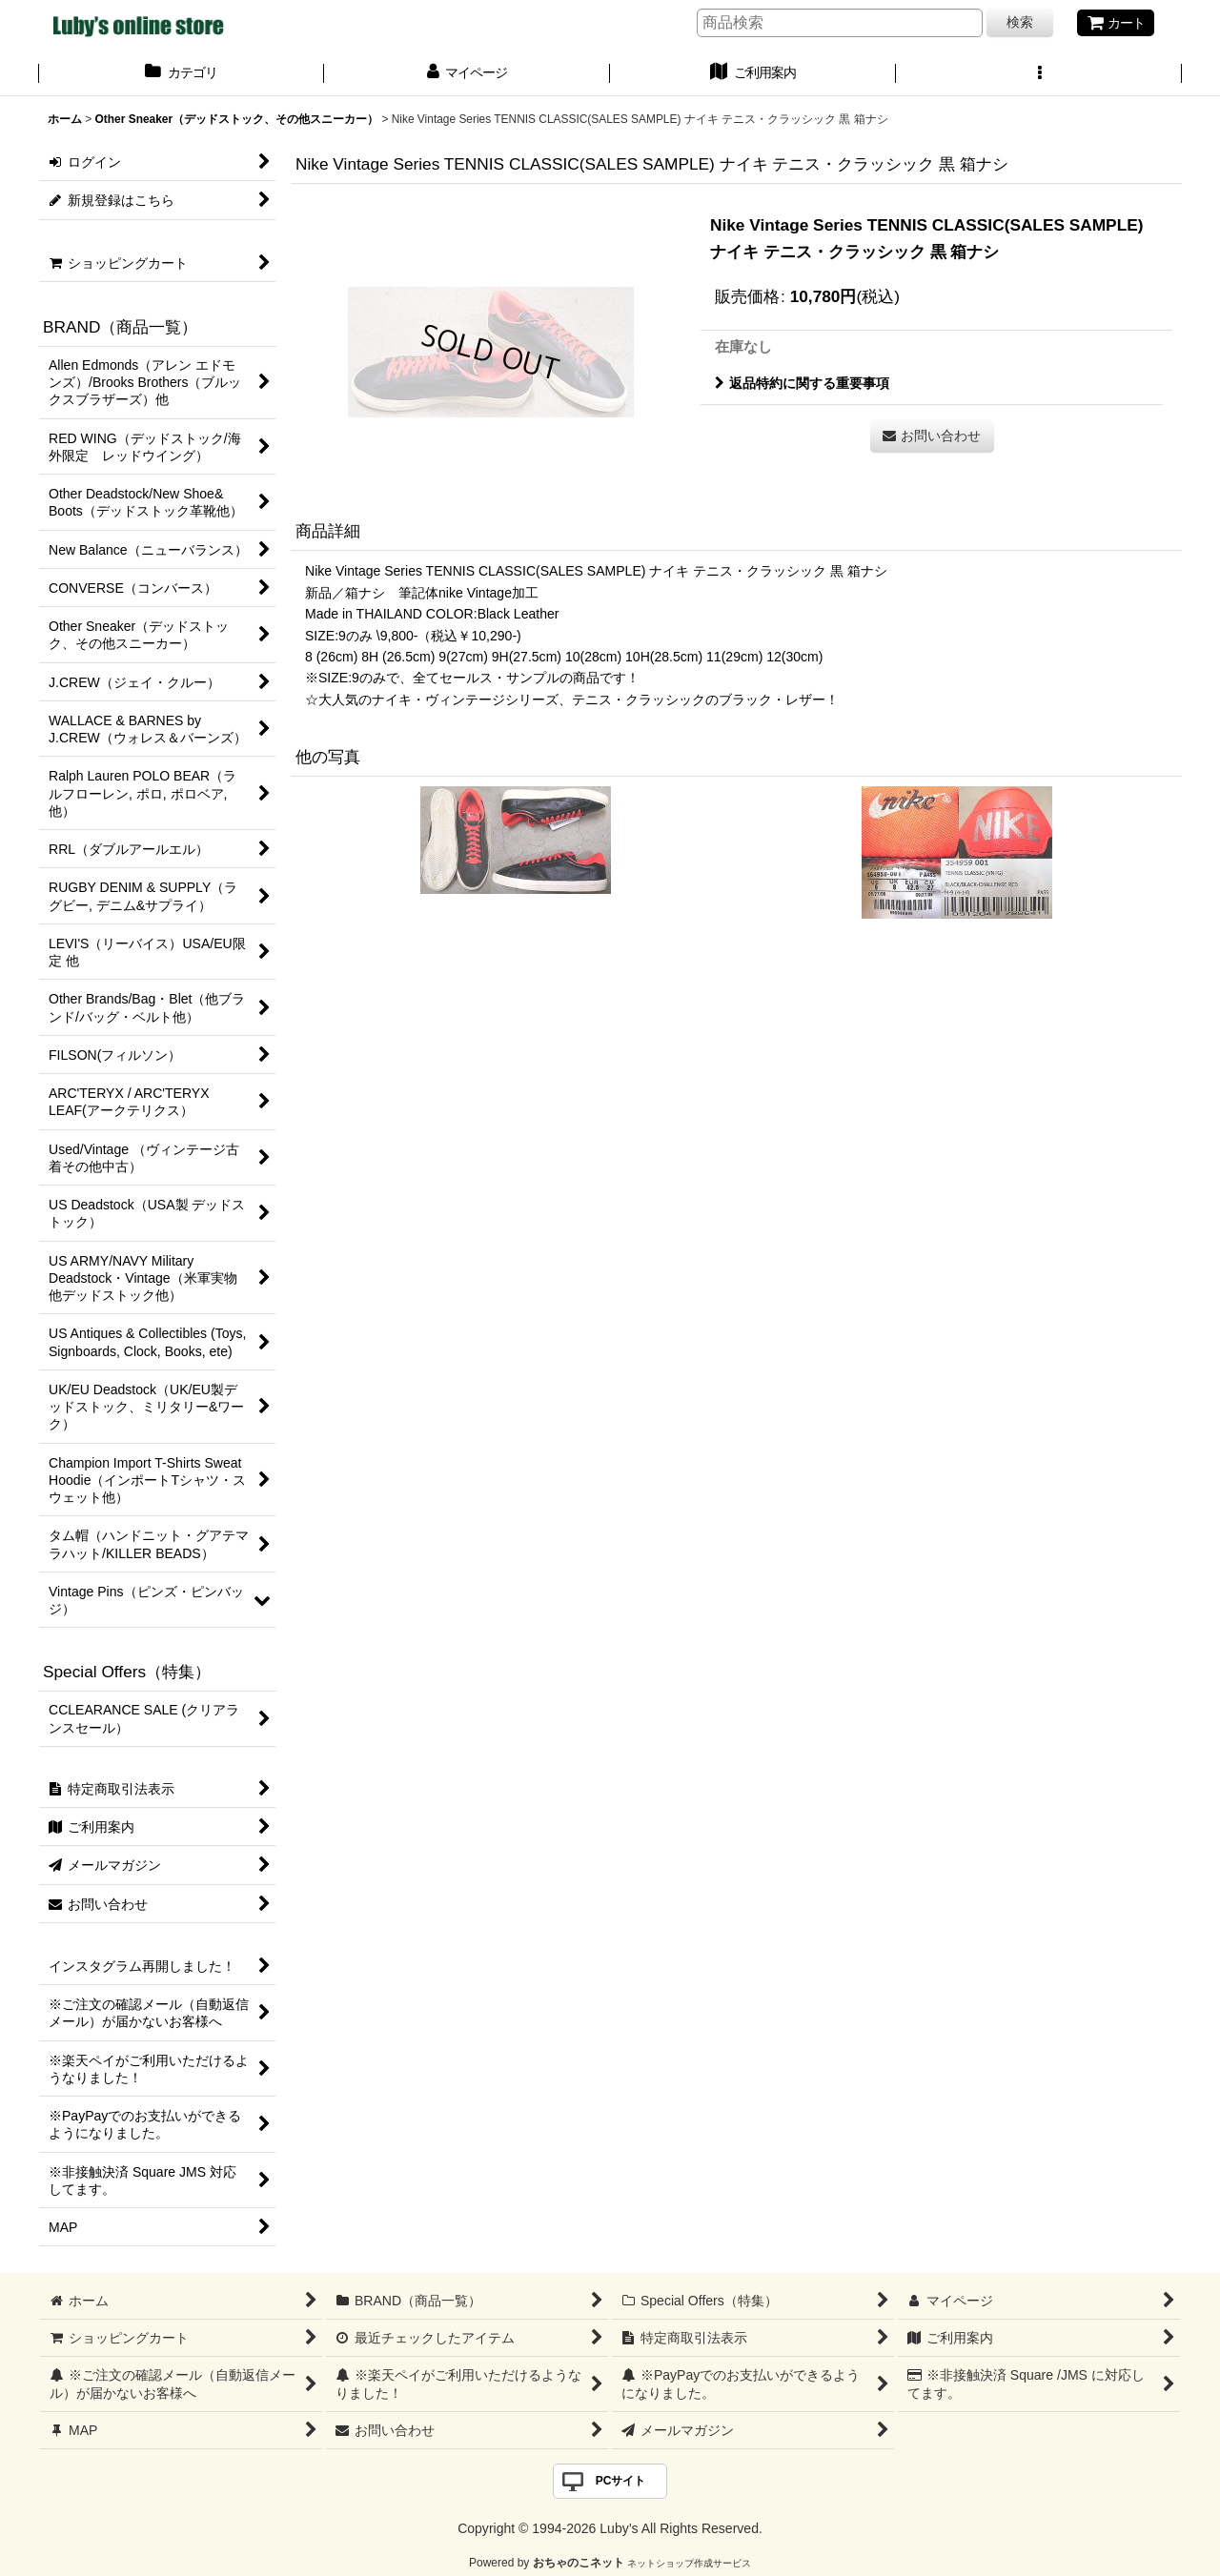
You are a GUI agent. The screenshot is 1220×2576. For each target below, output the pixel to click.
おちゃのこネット (578, 2562)
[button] (1039, 74)
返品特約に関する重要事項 (802, 383)
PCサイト (621, 2480)
